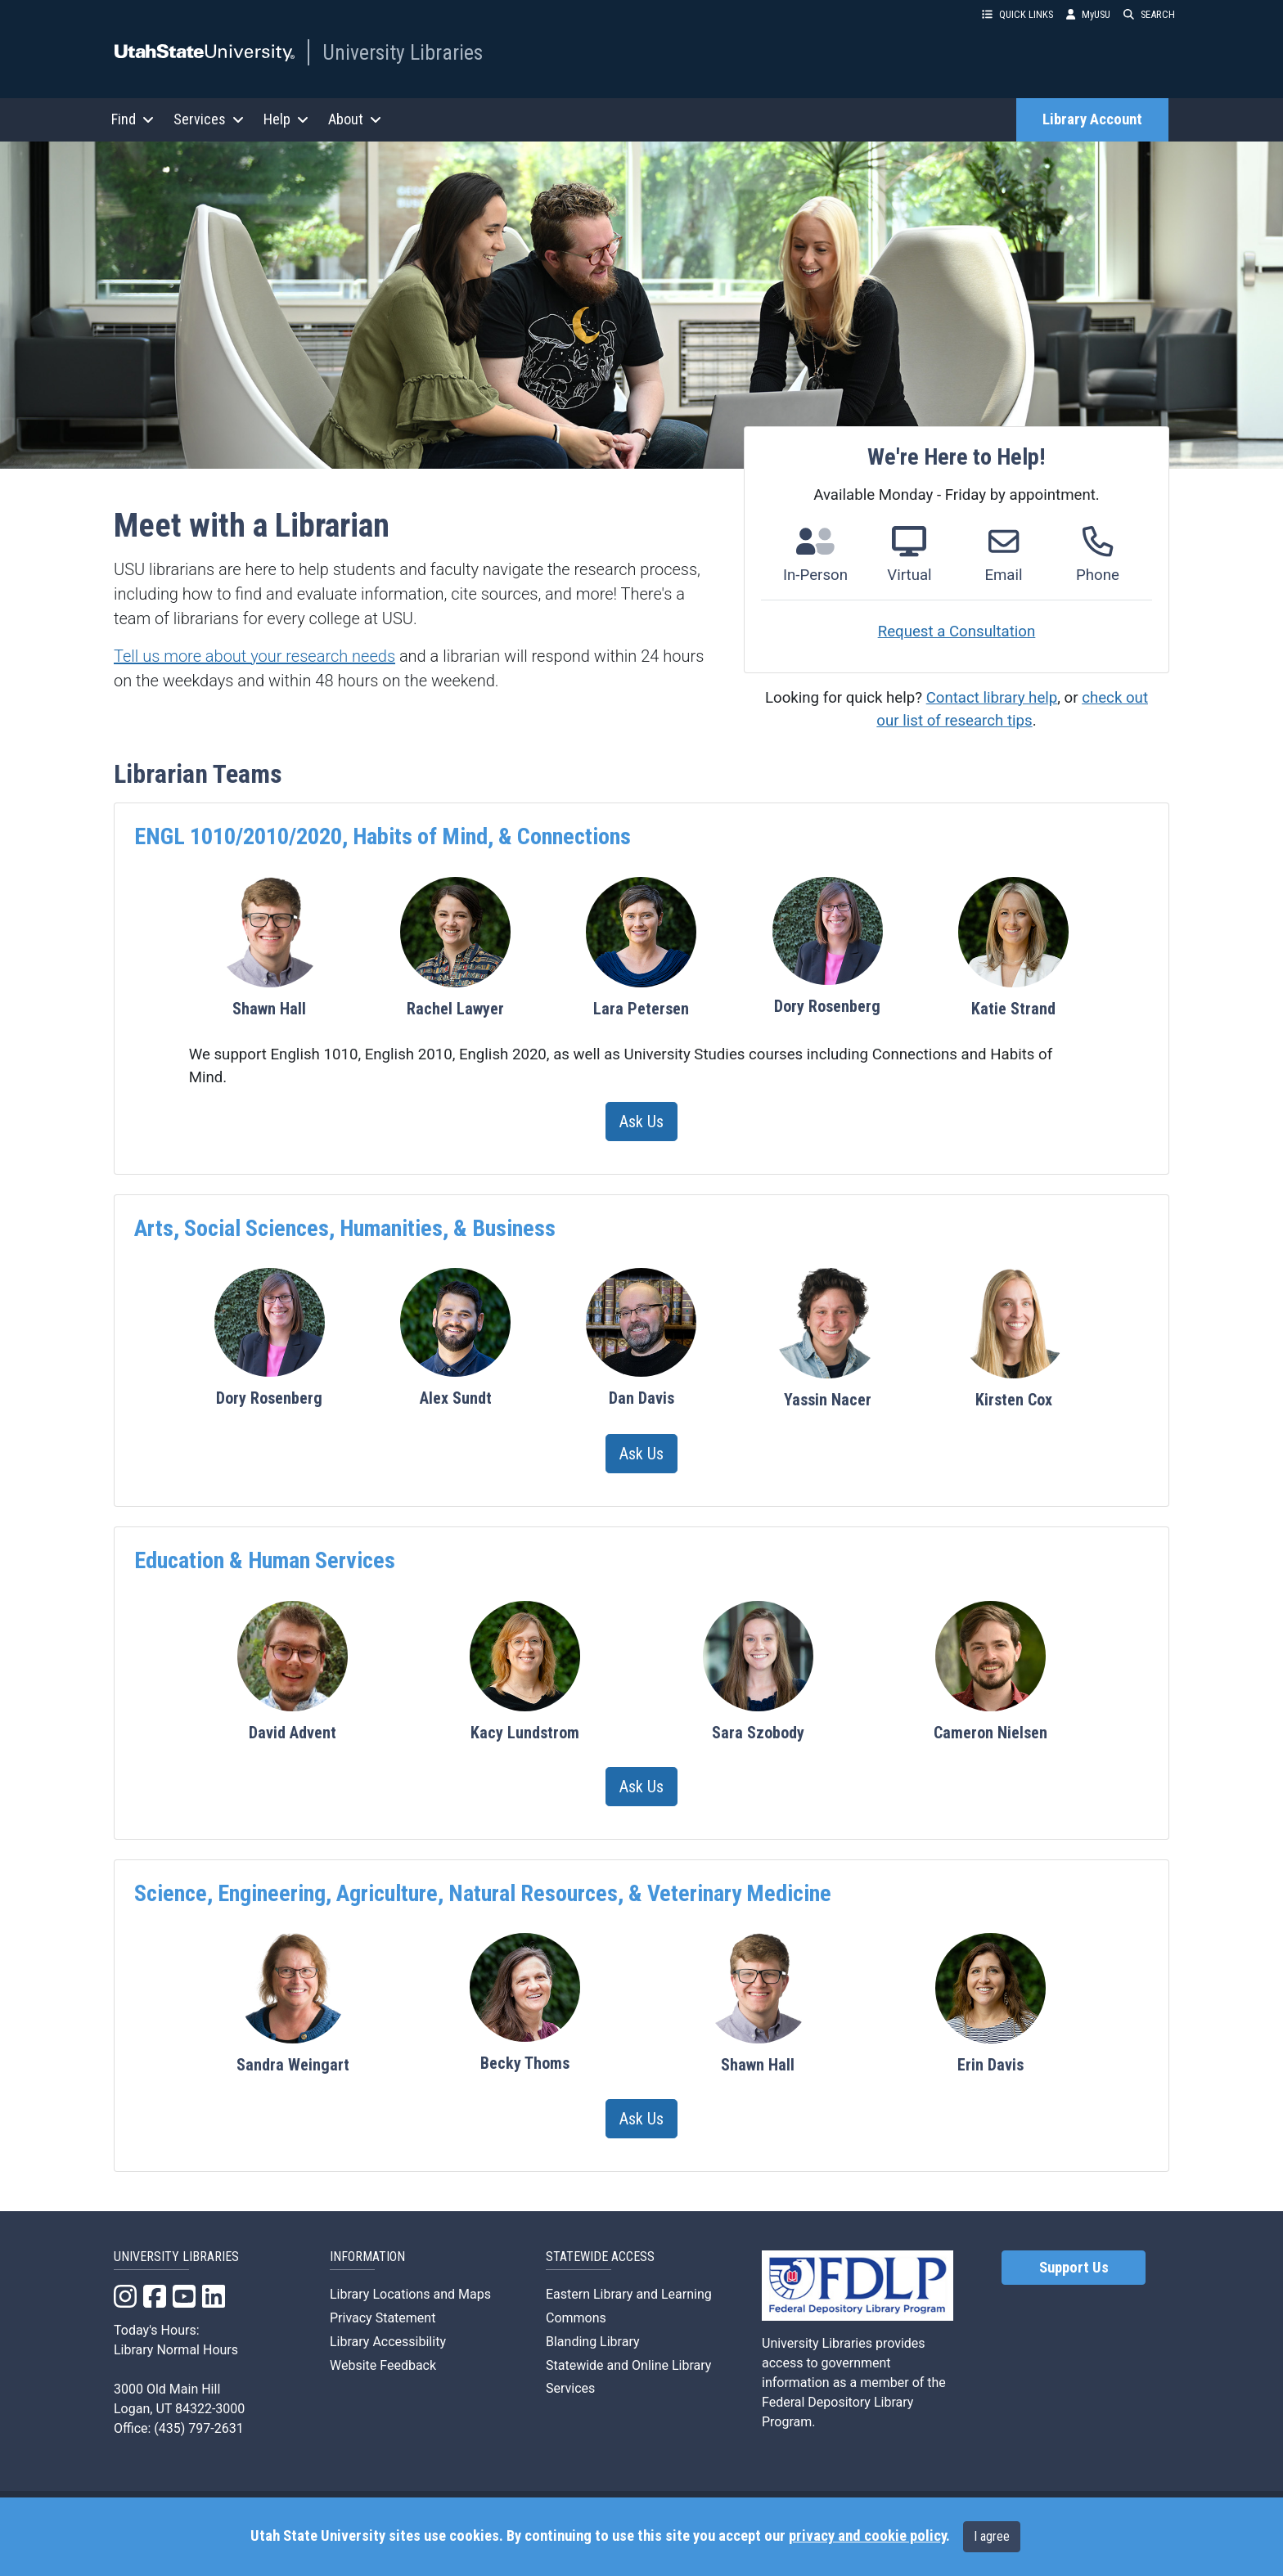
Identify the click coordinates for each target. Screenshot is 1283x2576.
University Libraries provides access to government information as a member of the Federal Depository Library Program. (854, 2382)
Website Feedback (383, 2365)
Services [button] (208, 119)
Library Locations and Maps (410, 2294)
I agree (992, 2536)
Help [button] (285, 119)
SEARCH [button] (1149, 14)
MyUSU (1088, 14)
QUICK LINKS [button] (1017, 14)
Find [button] (132, 119)
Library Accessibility (388, 2341)
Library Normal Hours (176, 2350)
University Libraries (402, 52)
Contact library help (992, 698)
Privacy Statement (382, 2318)
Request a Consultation (957, 632)
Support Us (1074, 2268)
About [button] (354, 119)
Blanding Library (593, 2341)
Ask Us (641, 1121)
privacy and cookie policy (867, 2536)
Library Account (1092, 119)
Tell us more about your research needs (254, 656)
